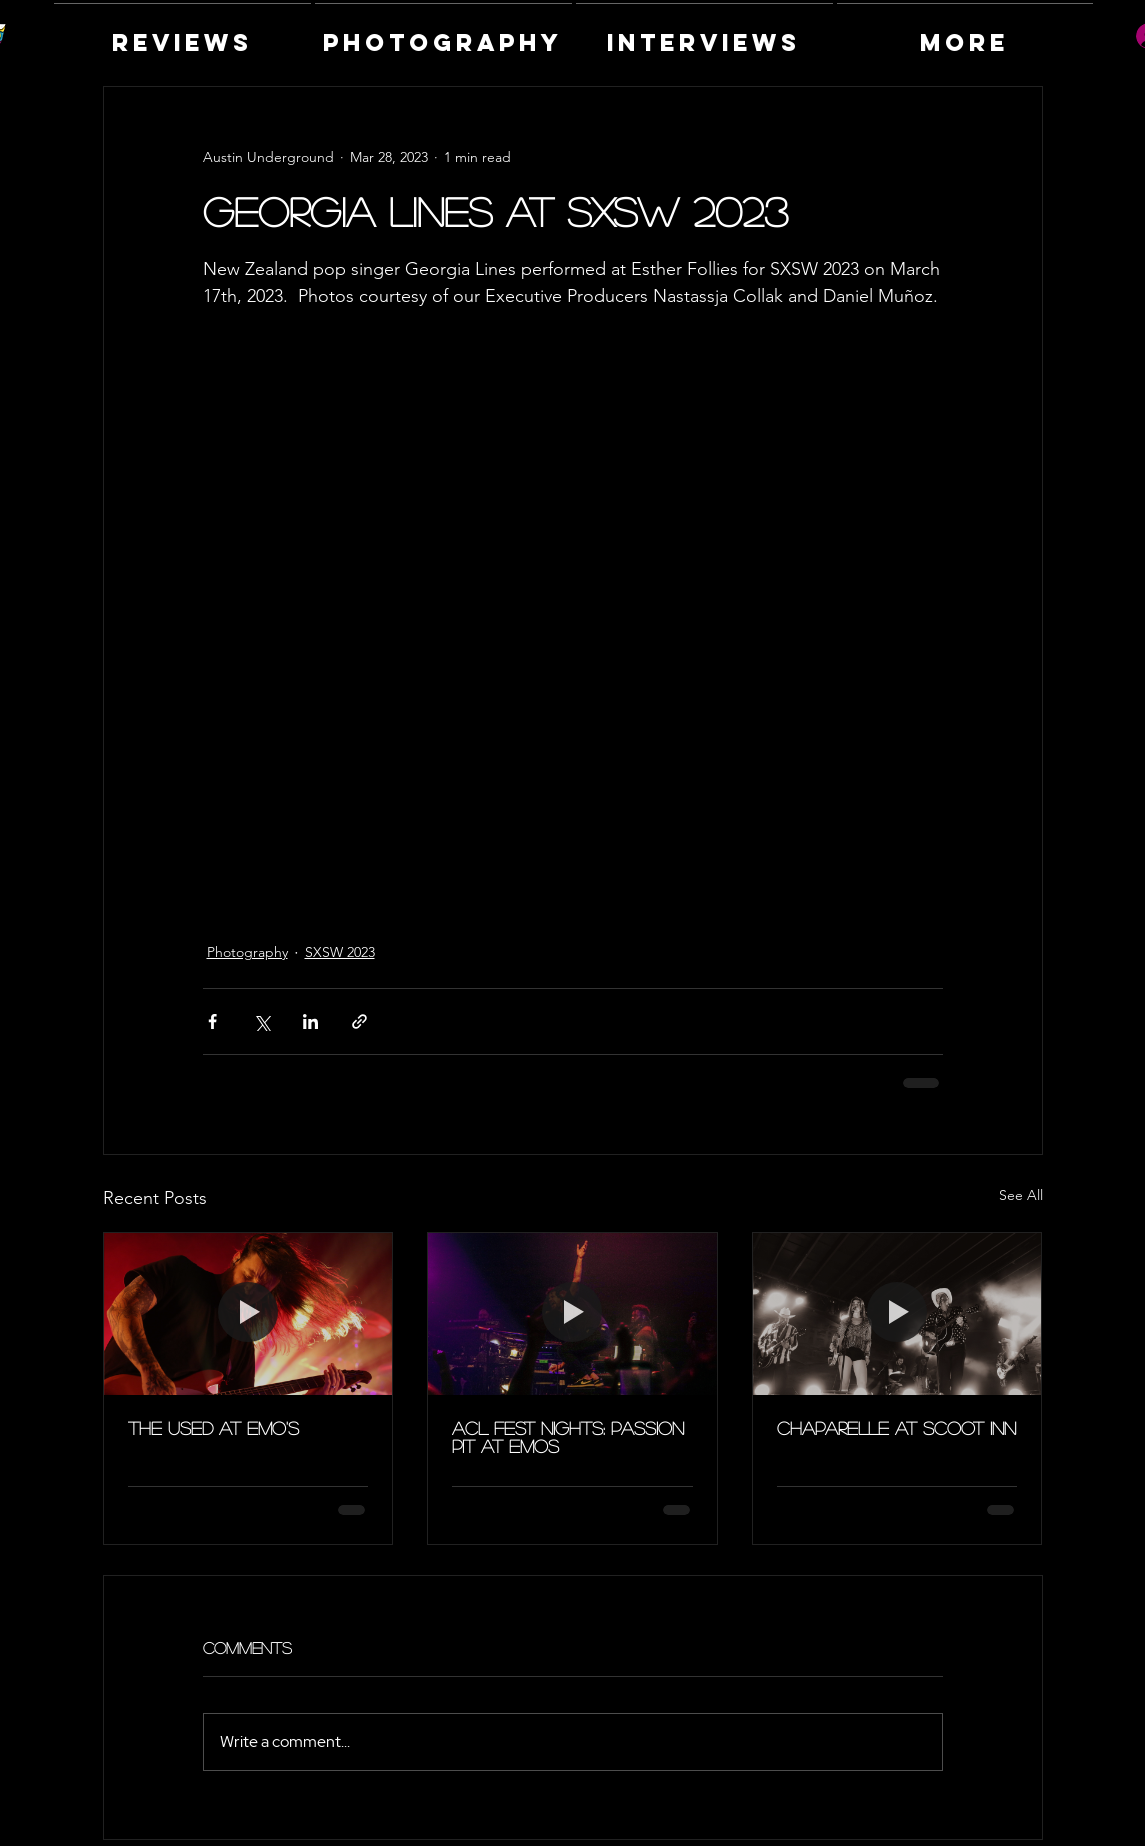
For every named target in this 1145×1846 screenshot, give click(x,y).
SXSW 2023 (340, 952)
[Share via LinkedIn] (310, 1021)
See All (1021, 1195)
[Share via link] (359, 1021)
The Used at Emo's (213, 1428)
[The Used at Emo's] (248, 1314)
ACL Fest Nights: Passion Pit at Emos (568, 1437)
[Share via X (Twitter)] (261, 1021)
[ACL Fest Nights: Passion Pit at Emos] (572, 1314)
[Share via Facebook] (212, 1021)
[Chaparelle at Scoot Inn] (897, 1314)
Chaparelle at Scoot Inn (896, 1428)
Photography (247, 952)
